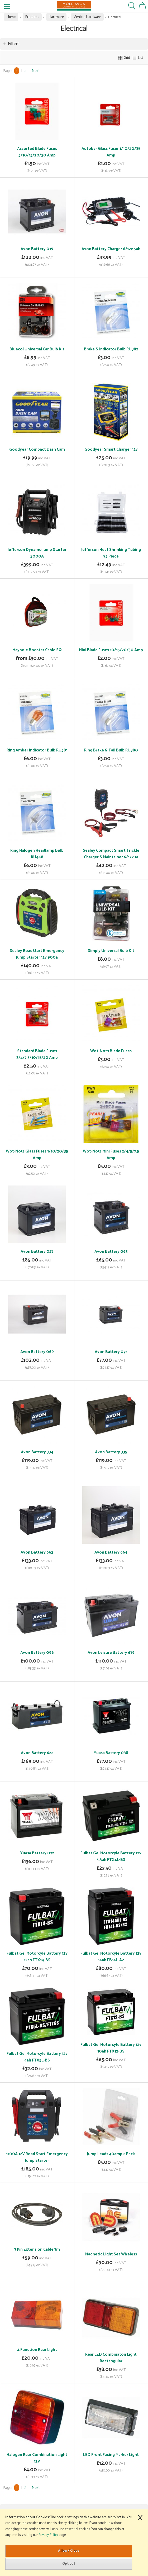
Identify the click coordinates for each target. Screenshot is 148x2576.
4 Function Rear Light (37, 2349)
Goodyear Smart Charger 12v (111, 449)
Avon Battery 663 (37, 1552)
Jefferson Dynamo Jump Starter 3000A (37, 553)
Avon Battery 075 (111, 1352)
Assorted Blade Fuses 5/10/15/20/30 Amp (37, 152)
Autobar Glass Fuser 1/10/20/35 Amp (111, 152)
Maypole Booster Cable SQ (37, 650)
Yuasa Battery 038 (111, 1753)
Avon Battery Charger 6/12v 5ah (111, 249)
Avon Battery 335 (111, 1452)
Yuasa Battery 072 (37, 1853)
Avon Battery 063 (111, 1251)
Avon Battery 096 (37, 1652)
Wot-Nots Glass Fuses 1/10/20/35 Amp (37, 1154)
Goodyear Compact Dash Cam (37, 449)
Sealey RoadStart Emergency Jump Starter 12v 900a (37, 954)
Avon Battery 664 (110, 1552)
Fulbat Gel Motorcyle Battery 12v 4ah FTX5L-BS (37, 2057)
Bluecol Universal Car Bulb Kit (36, 349)
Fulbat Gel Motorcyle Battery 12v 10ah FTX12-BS (110, 2048)
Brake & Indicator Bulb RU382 (111, 349)
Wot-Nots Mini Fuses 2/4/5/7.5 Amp (111, 1154)
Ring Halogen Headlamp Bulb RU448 (37, 853)
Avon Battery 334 (37, 1452)
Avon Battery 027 (37, 1251)
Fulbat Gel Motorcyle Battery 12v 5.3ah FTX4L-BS (110, 1856)
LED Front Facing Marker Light (111, 2454)
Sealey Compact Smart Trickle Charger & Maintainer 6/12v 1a (111, 853)
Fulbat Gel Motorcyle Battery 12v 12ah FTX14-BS (37, 1956)
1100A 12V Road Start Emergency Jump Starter (37, 2157)
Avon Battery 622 (37, 1753)
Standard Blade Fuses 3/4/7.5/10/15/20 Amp (37, 1054)
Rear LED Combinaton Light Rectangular (111, 2357)
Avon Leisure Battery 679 (111, 1652)
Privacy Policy (48, 2535)
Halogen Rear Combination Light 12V (37, 2458)
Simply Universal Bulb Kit (111, 950)
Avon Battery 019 (37, 249)
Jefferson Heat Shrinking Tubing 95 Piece (111, 553)
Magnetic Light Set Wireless (111, 2254)
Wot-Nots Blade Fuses (111, 1051)
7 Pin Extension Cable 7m (37, 2249)
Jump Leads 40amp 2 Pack (111, 2154)
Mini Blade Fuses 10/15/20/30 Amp (111, 650)
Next (36, 71)
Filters (14, 44)
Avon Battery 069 (37, 1352)
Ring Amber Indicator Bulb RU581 (37, 750)
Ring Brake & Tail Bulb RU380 (111, 750)
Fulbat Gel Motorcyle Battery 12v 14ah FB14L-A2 (110, 1956)
